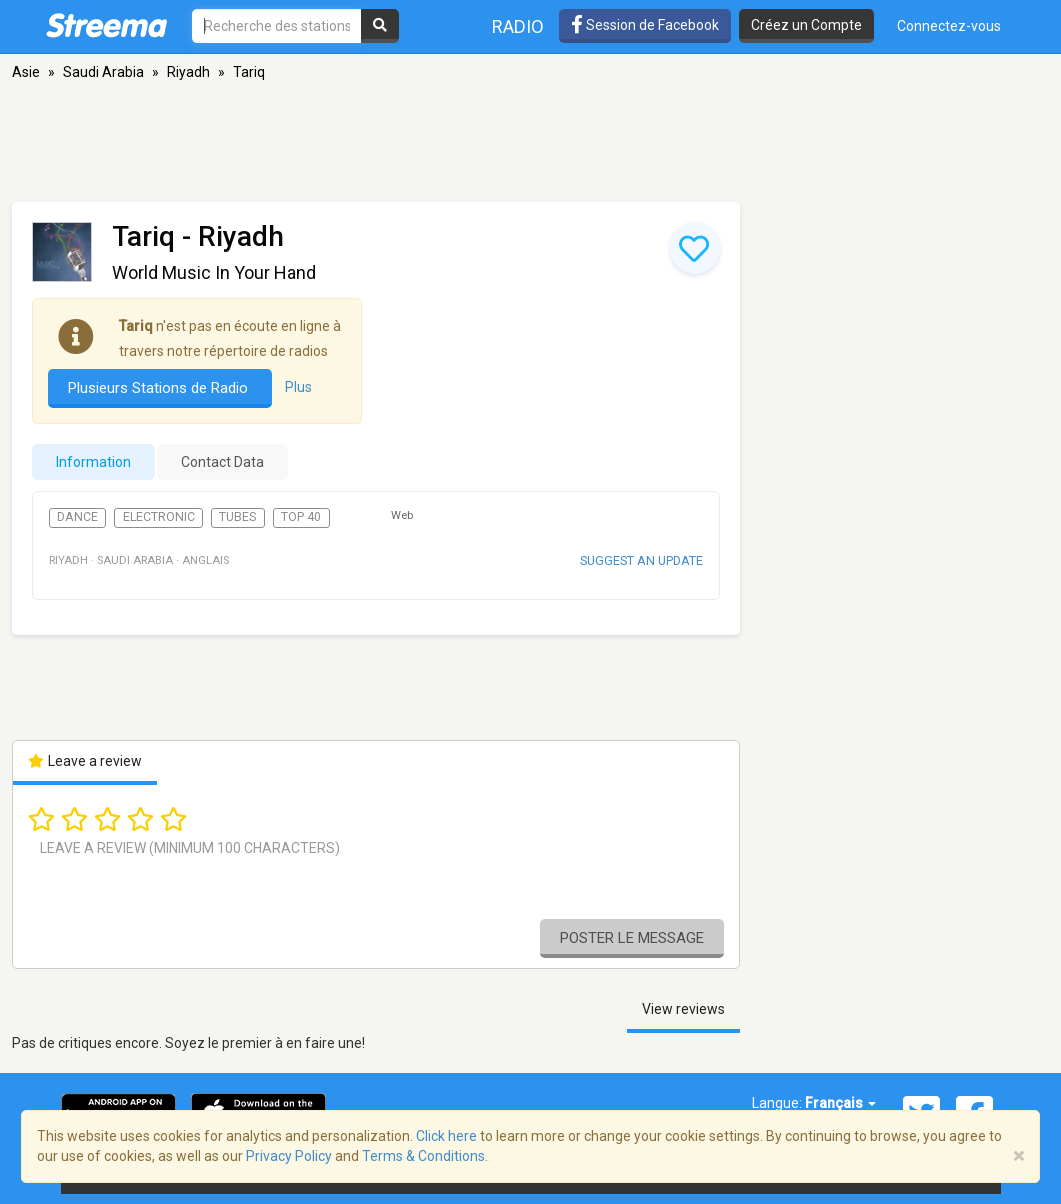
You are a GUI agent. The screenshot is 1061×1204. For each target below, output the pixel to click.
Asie (26, 72)
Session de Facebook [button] (645, 25)
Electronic (159, 517)
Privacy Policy (289, 1156)
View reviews (683, 1009)
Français (840, 1103)
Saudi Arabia (103, 72)
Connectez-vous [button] (949, 26)
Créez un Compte (806, 25)
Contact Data (222, 462)
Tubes (237, 517)
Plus (298, 387)
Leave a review (85, 761)
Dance (77, 517)
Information (93, 462)
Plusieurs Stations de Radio (160, 388)
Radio (518, 26)
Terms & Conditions (423, 1156)
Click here (446, 1136)
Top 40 (301, 517)
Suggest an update (641, 560)
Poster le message (632, 938)
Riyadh (188, 72)
